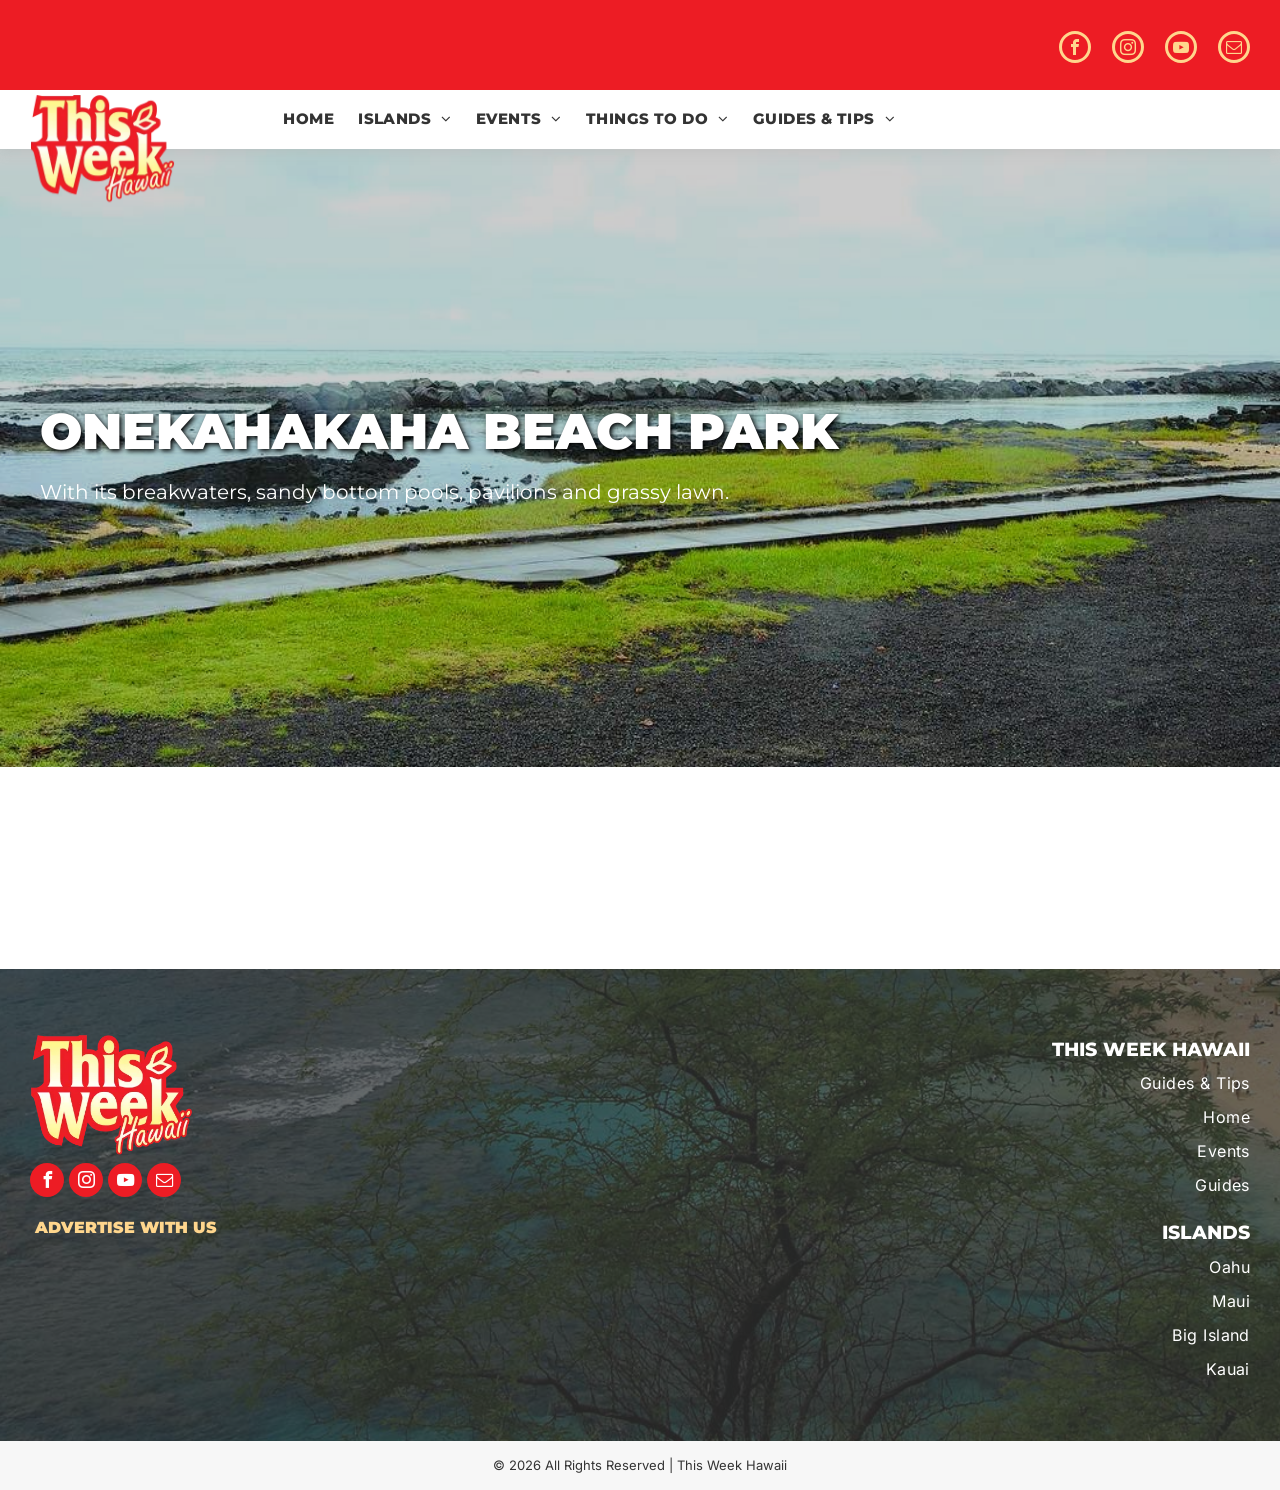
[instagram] (1128, 49)
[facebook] (1075, 49)
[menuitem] (308, 119)
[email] (1234, 49)
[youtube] (1181, 49)
